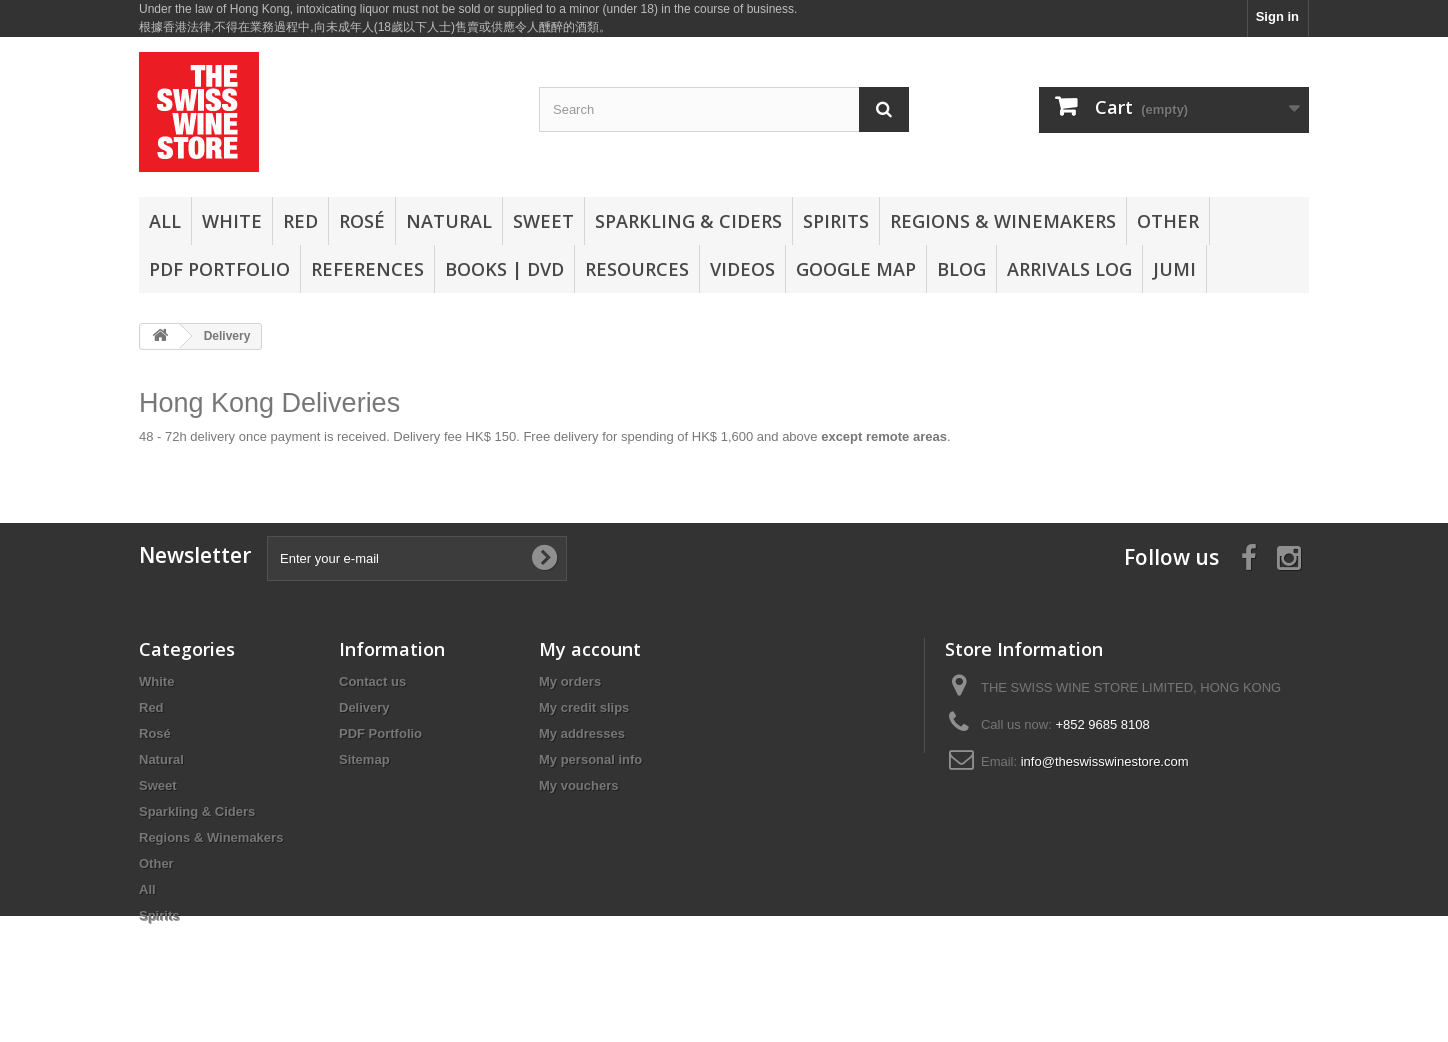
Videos (742, 269)
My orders (570, 681)
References (367, 269)
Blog (961, 269)
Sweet (543, 221)
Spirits (836, 221)
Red (300, 221)
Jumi (1174, 269)
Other (1168, 221)
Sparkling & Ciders (688, 221)
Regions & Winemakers (1003, 221)
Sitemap (364, 759)
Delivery (364, 707)
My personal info (590, 759)
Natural (449, 221)
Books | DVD (504, 269)
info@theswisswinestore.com (1105, 761)
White (232, 221)
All (165, 221)
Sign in (1277, 16)
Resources (637, 269)
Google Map (856, 269)
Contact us (372, 681)
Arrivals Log (1069, 269)
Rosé (362, 221)
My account (590, 649)
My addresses (582, 733)
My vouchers (578, 785)
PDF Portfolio (219, 269)
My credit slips (584, 707)
